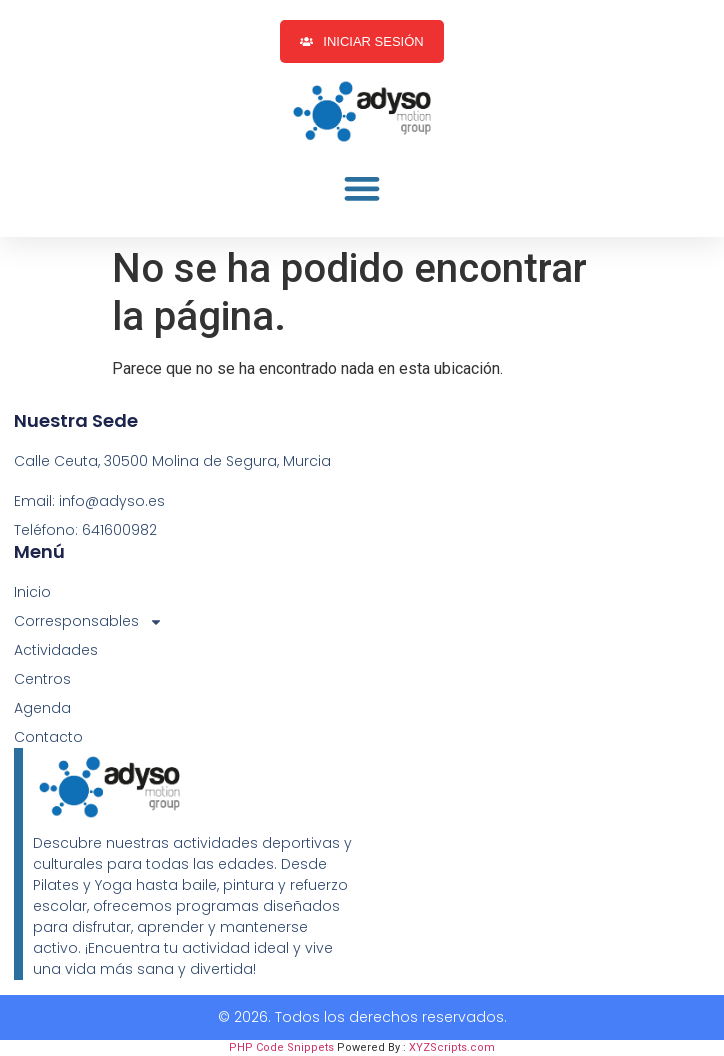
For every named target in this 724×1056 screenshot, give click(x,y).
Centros (42, 679)
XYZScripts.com (452, 1047)
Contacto (48, 737)
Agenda (42, 708)
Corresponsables (88, 621)
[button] (361, 188)
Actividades (56, 650)
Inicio (32, 592)
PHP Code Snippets (281, 1047)
